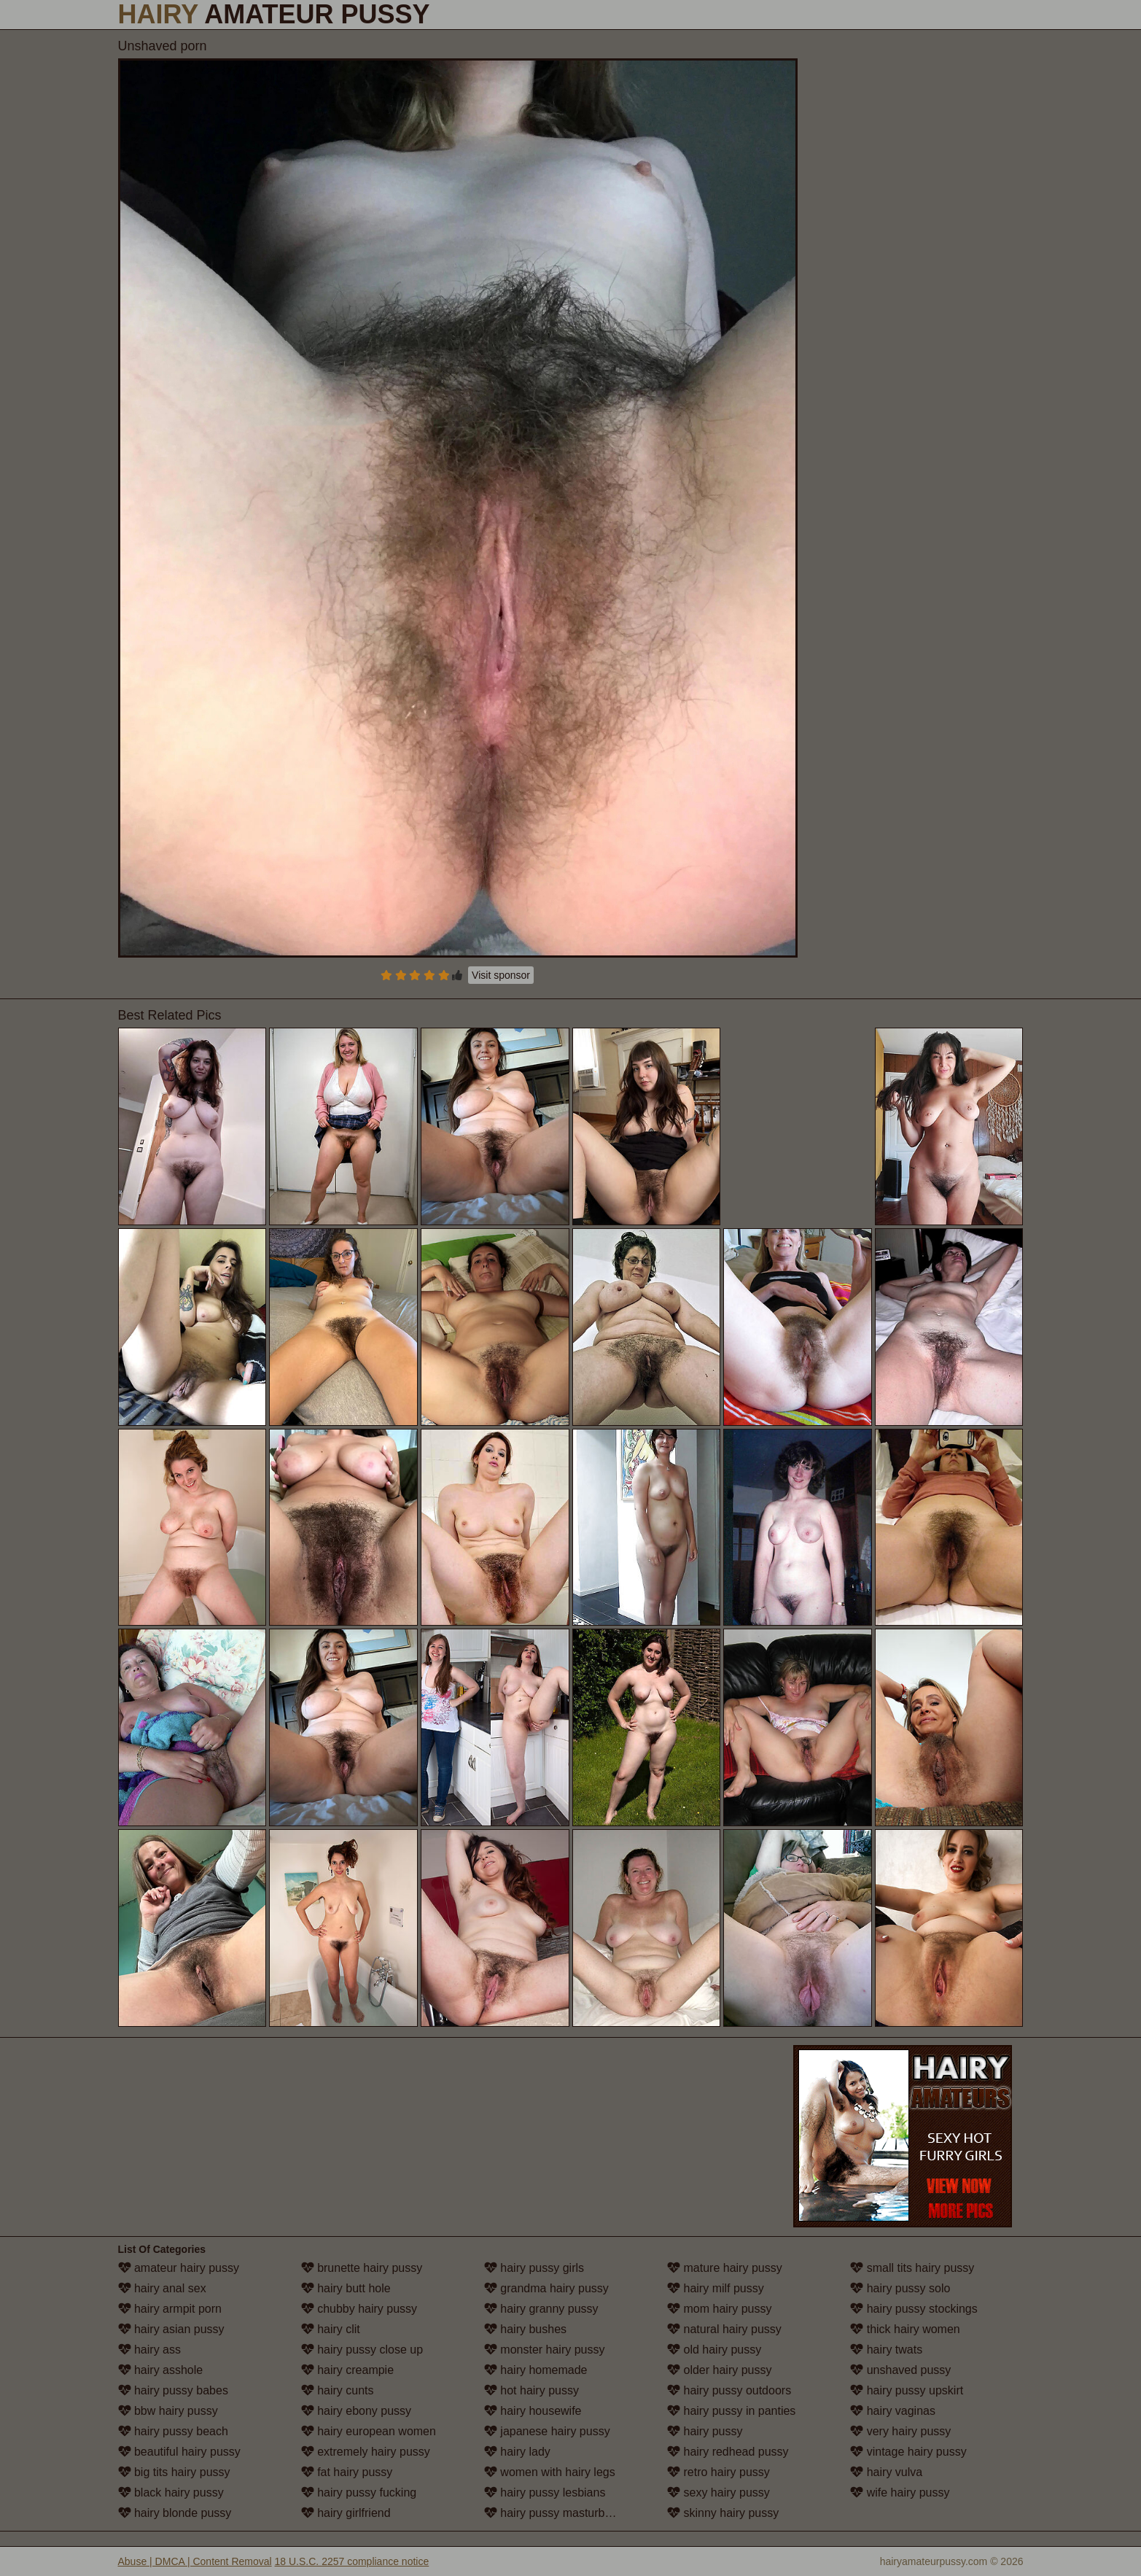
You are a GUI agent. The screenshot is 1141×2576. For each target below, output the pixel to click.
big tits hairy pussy (174, 2472)
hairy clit (330, 2329)
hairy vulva (886, 2472)
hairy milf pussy (715, 2288)
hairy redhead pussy (728, 2451)
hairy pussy (704, 2431)
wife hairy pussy (899, 2492)
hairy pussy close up (362, 2349)
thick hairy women (905, 2329)
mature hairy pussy (724, 2268)
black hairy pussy (171, 2492)
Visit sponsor (501, 975)
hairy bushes (525, 2329)
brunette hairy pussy (362, 2268)
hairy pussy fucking (359, 2492)
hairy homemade (536, 2370)
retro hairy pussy (718, 2472)
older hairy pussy (719, 2370)
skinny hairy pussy (723, 2513)
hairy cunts (337, 2390)
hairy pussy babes (173, 2390)
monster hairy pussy (544, 2349)
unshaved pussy (900, 2370)
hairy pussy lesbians (545, 2492)
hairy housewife (533, 2411)
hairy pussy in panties (731, 2411)
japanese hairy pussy (547, 2431)
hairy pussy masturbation (557, 2513)
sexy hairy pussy (718, 2492)
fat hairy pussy (347, 2472)
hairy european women (368, 2431)
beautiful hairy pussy (179, 2451)
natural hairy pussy (724, 2329)
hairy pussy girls (534, 2268)
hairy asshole (160, 2370)
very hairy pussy (900, 2431)
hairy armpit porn (170, 2309)
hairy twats (886, 2349)
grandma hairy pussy (546, 2288)
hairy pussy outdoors (729, 2390)
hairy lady (517, 2451)
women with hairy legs (549, 2472)
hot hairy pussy (531, 2390)
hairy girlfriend (346, 2513)
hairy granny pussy (541, 2309)
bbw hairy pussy (168, 2411)
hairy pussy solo (900, 2288)
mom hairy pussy (719, 2309)
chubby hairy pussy (359, 2309)
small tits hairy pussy (912, 2268)
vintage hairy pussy (908, 2451)
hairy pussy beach (173, 2431)
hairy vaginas (892, 2411)
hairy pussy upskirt (906, 2390)
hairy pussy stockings (914, 2309)
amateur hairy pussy (179, 2268)
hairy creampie (347, 2370)
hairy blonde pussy (175, 2513)
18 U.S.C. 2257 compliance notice (352, 2561)
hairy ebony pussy (356, 2411)
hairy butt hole (346, 2288)
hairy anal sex (162, 2288)
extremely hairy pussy (365, 2451)
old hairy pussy (714, 2349)
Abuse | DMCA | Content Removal (195, 2561)
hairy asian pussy (171, 2329)
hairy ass (149, 2349)
